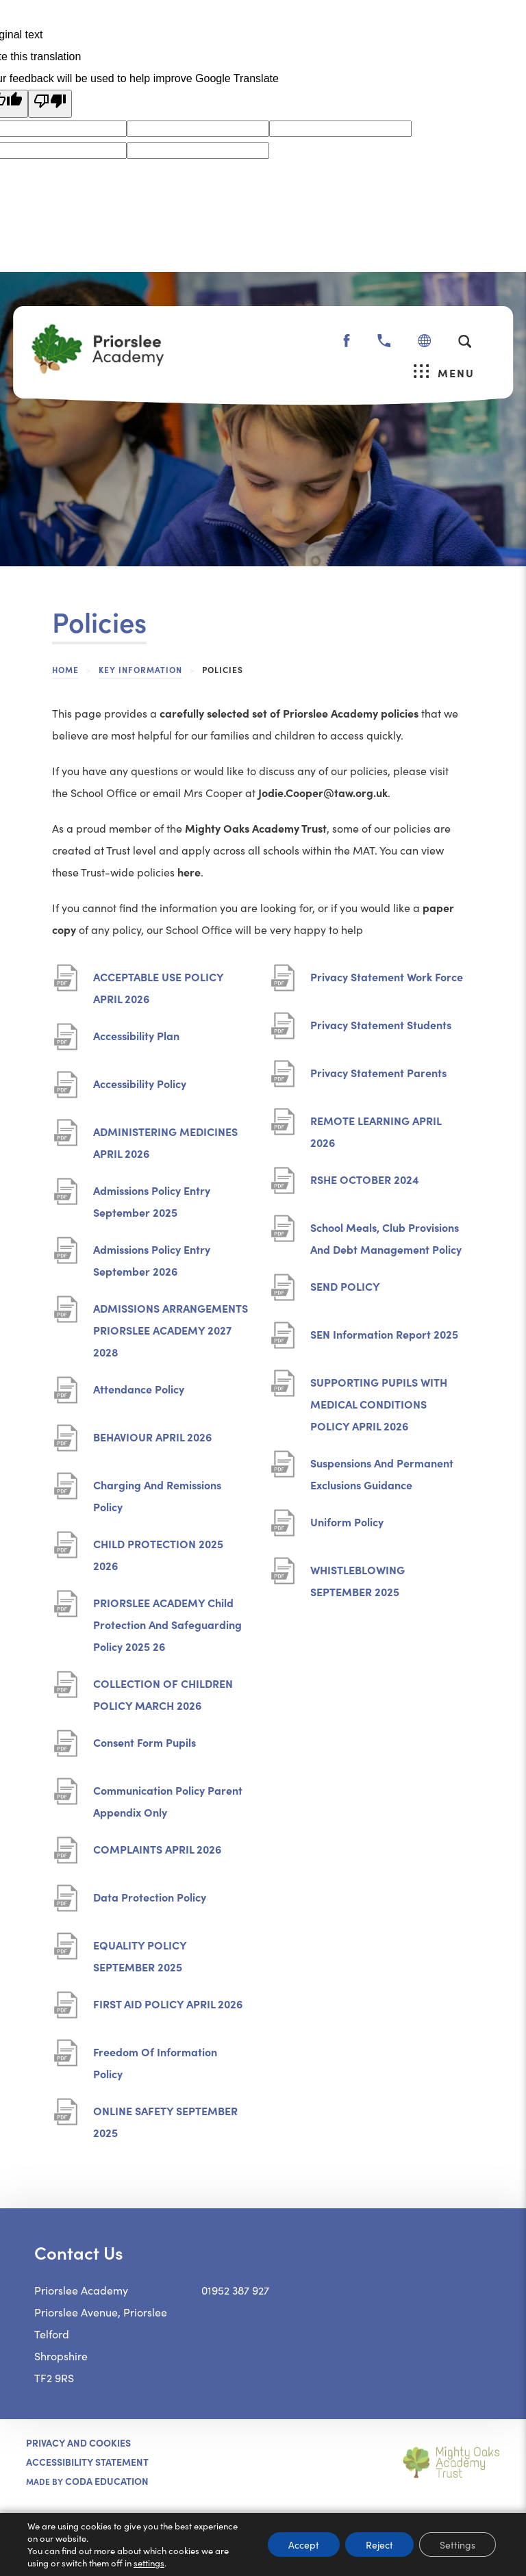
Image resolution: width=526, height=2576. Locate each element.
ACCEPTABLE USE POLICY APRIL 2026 (158, 989)
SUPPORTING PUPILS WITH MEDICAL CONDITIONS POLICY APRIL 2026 (378, 1405)
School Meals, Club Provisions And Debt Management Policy (387, 1240)
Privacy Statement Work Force (386, 981)
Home (65, 669)
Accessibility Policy (139, 1088)
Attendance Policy (138, 1394)
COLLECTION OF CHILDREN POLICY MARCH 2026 (163, 1696)
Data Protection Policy (149, 1902)
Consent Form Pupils (144, 1747)
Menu (444, 372)
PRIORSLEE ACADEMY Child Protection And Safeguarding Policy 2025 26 (167, 1626)
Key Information (140, 669)
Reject (379, 2544)
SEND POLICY (346, 1291)
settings (149, 2563)
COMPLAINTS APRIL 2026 (157, 1854)
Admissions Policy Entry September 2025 (151, 1203)
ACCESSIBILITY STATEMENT (87, 2461)
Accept (303, 2544)
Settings (457, 2544)
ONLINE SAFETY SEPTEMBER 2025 (165, 2123)
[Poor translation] (50, 104)
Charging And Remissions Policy (157, 1497)
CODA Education (107, 2481)
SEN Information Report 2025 (384, 1339)
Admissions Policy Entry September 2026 (151, 1261)
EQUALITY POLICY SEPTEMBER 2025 (141, 1957)
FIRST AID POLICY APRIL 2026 (167, 2008)
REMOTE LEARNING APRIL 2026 (376, 1133)
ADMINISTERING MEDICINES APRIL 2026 (165, 1144)
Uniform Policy (347, 1526)
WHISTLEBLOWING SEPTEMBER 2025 (358, 1582)
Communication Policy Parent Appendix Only (167, 1802)
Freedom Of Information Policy (155, 2064)
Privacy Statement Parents (378, 1077)
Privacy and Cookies (78, 2442)
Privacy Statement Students (380, 1029)
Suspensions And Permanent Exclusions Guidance (381, 1475)
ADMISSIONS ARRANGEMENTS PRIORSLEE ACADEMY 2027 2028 (170, 1331)
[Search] (465, 341)
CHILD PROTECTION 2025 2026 (158, 1556)
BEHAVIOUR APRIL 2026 (152, 1442)
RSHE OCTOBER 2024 (364, 1184)
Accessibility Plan (136, 1040)
